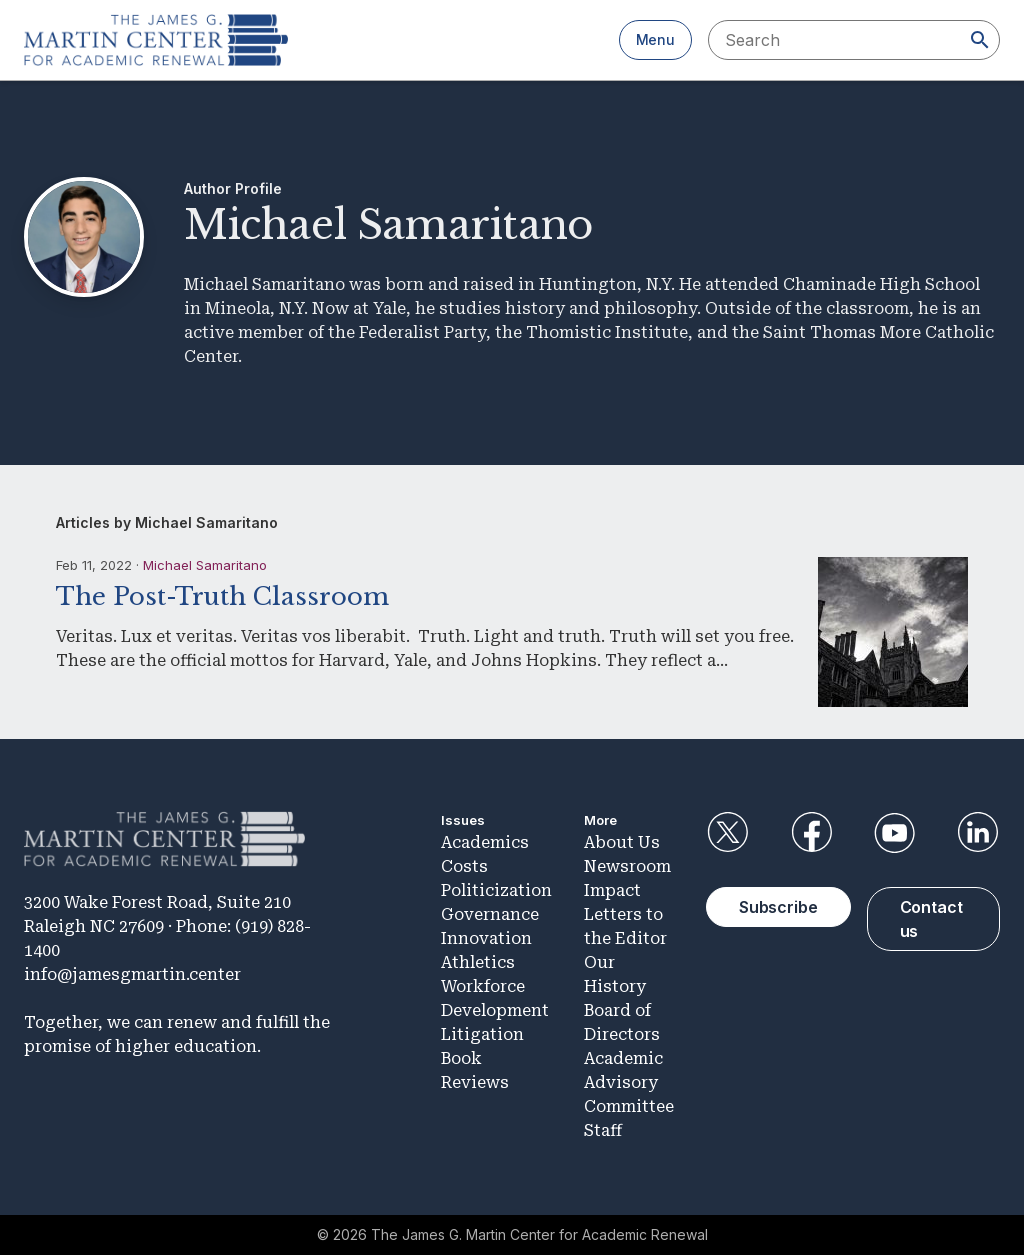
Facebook (811, 833)
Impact (612, 890)
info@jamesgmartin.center (132, 974)
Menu (655, 39)
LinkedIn (978, 833)
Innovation (486, 938)
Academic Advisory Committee (629, 1082)
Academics (485, 842)
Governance (490, 914)
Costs (464, 866)
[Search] (980, 40)
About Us (622, 842)
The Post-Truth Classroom (222, 596)
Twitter (728, 833)
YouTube (895, 833)
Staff (603, 1130)
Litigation (482, 1034)
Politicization (496, 890)
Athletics (478, 962)
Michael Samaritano (205, 565)
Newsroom (627, 866)
